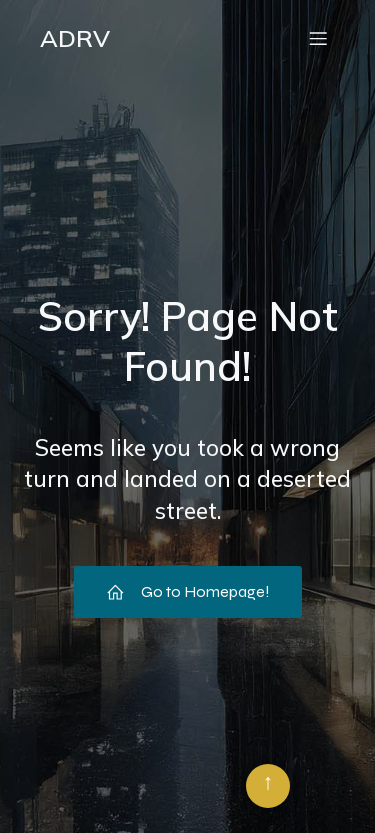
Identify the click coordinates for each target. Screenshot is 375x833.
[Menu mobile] (318, 38)
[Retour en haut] (268, 786)
